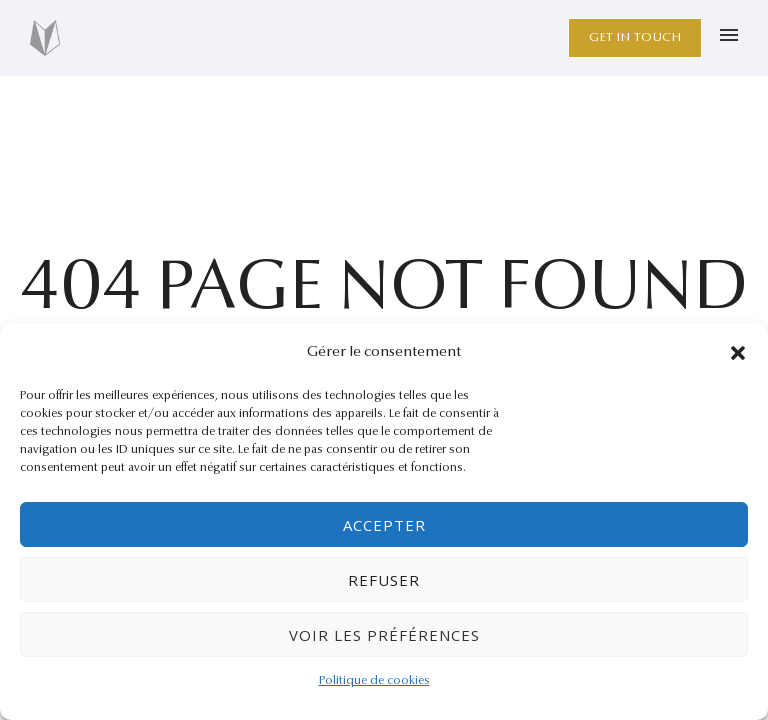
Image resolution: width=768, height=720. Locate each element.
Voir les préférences (384, 635)
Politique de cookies (374, 681)
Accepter (384, 525)
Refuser (384, 580)
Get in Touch (635, 37)
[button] (738, 353)
